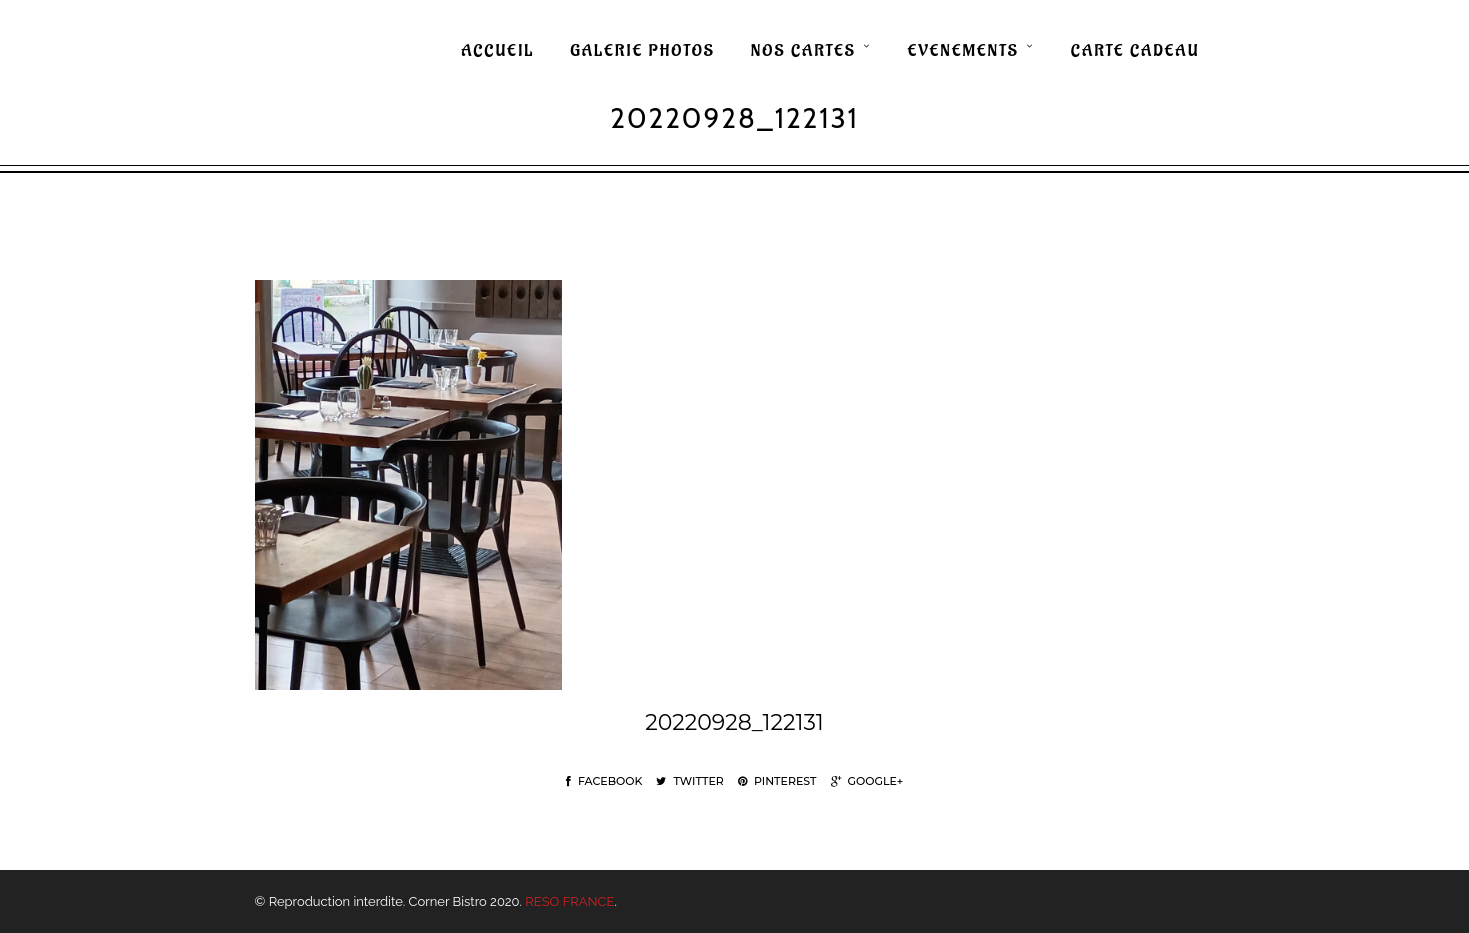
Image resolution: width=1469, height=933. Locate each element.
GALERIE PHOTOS (642, 51)
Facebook (604, 781)
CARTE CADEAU (1135, 51)
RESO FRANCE (569, 901)
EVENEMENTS (963, 51)
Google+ (867, 781)
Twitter (689, 781)
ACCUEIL (497, 51)
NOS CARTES (803, 51)
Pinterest (777, 781)
